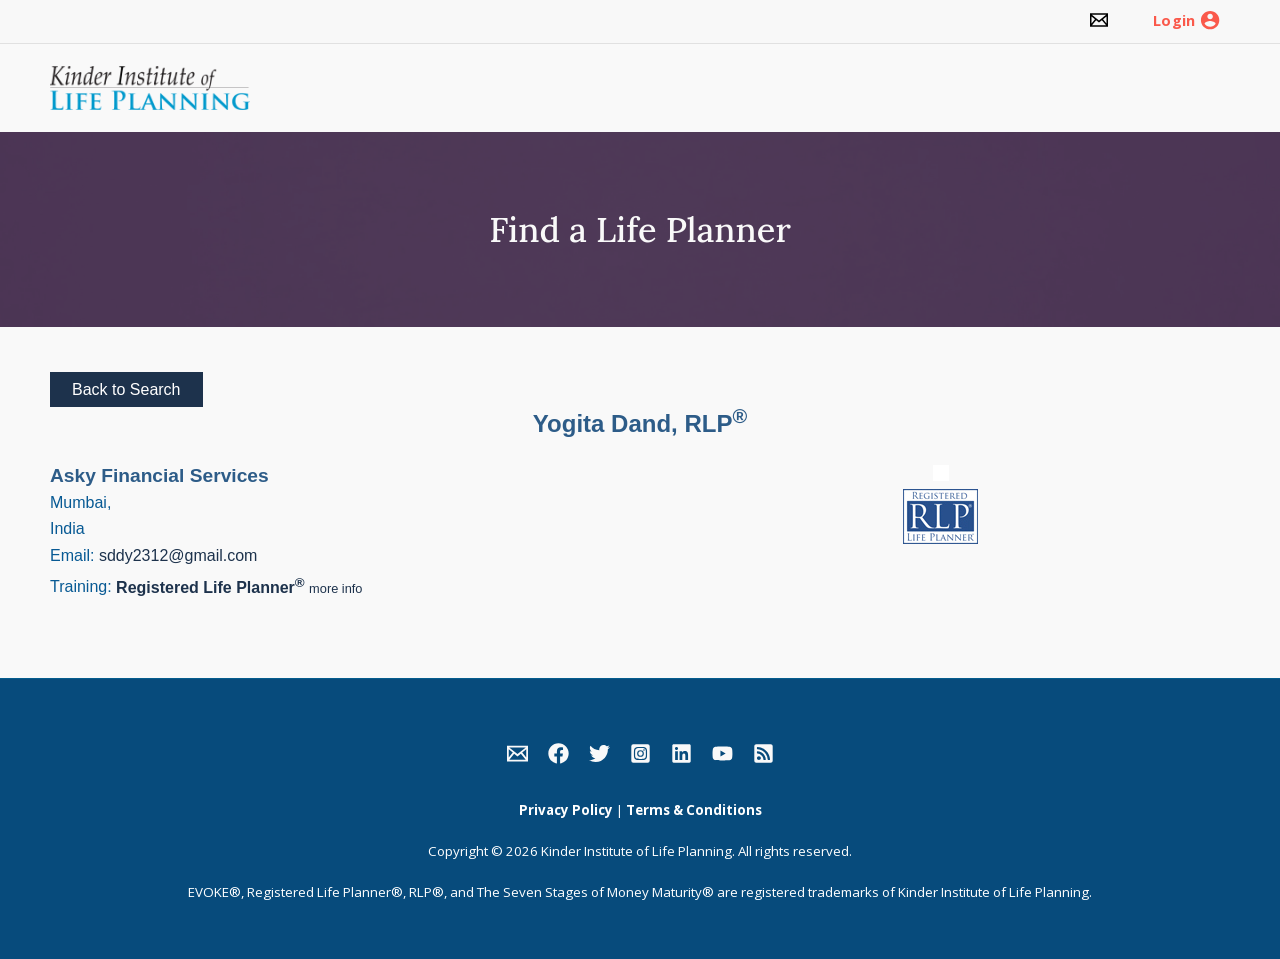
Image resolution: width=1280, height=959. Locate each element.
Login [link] (1174, 21)
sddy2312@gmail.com (178, 555)
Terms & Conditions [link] (694, 810)
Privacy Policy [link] (566, 810)
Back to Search (126, 389)
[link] (1099, 21)
